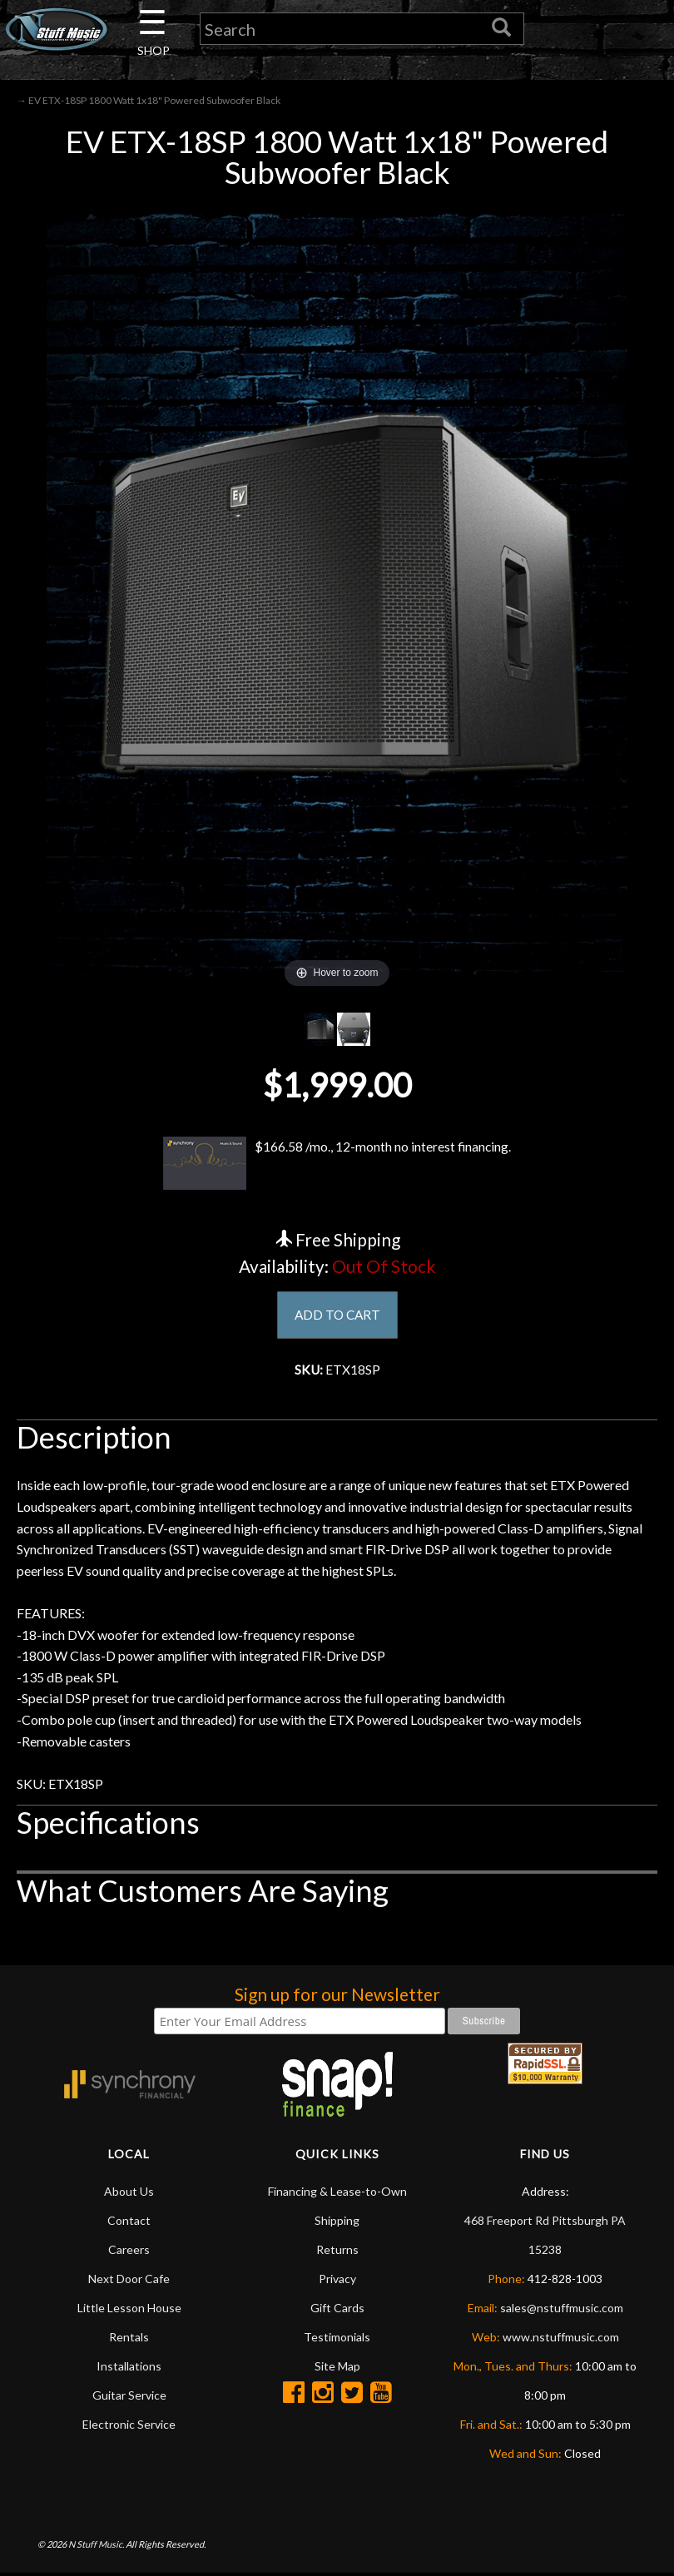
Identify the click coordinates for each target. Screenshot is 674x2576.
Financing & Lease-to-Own (337, 2194)
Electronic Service (129, 2427)
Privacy (337, 2281)
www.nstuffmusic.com (561, 2339)
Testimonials (337, 2339)
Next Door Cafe (129, 2281)
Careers (129, 2252)
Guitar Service (129, 2397)
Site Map (337, 2368)
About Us (129, 2194)
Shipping (337, 2223)
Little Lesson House (129, 2310)
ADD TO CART (337, 1317)
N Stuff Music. (96, 2546)
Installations (129, 2368)
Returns (337, 2252)
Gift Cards (337, 2310)
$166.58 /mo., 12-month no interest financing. (337, 1164)
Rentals (129, 2339)
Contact (129, 2223)
